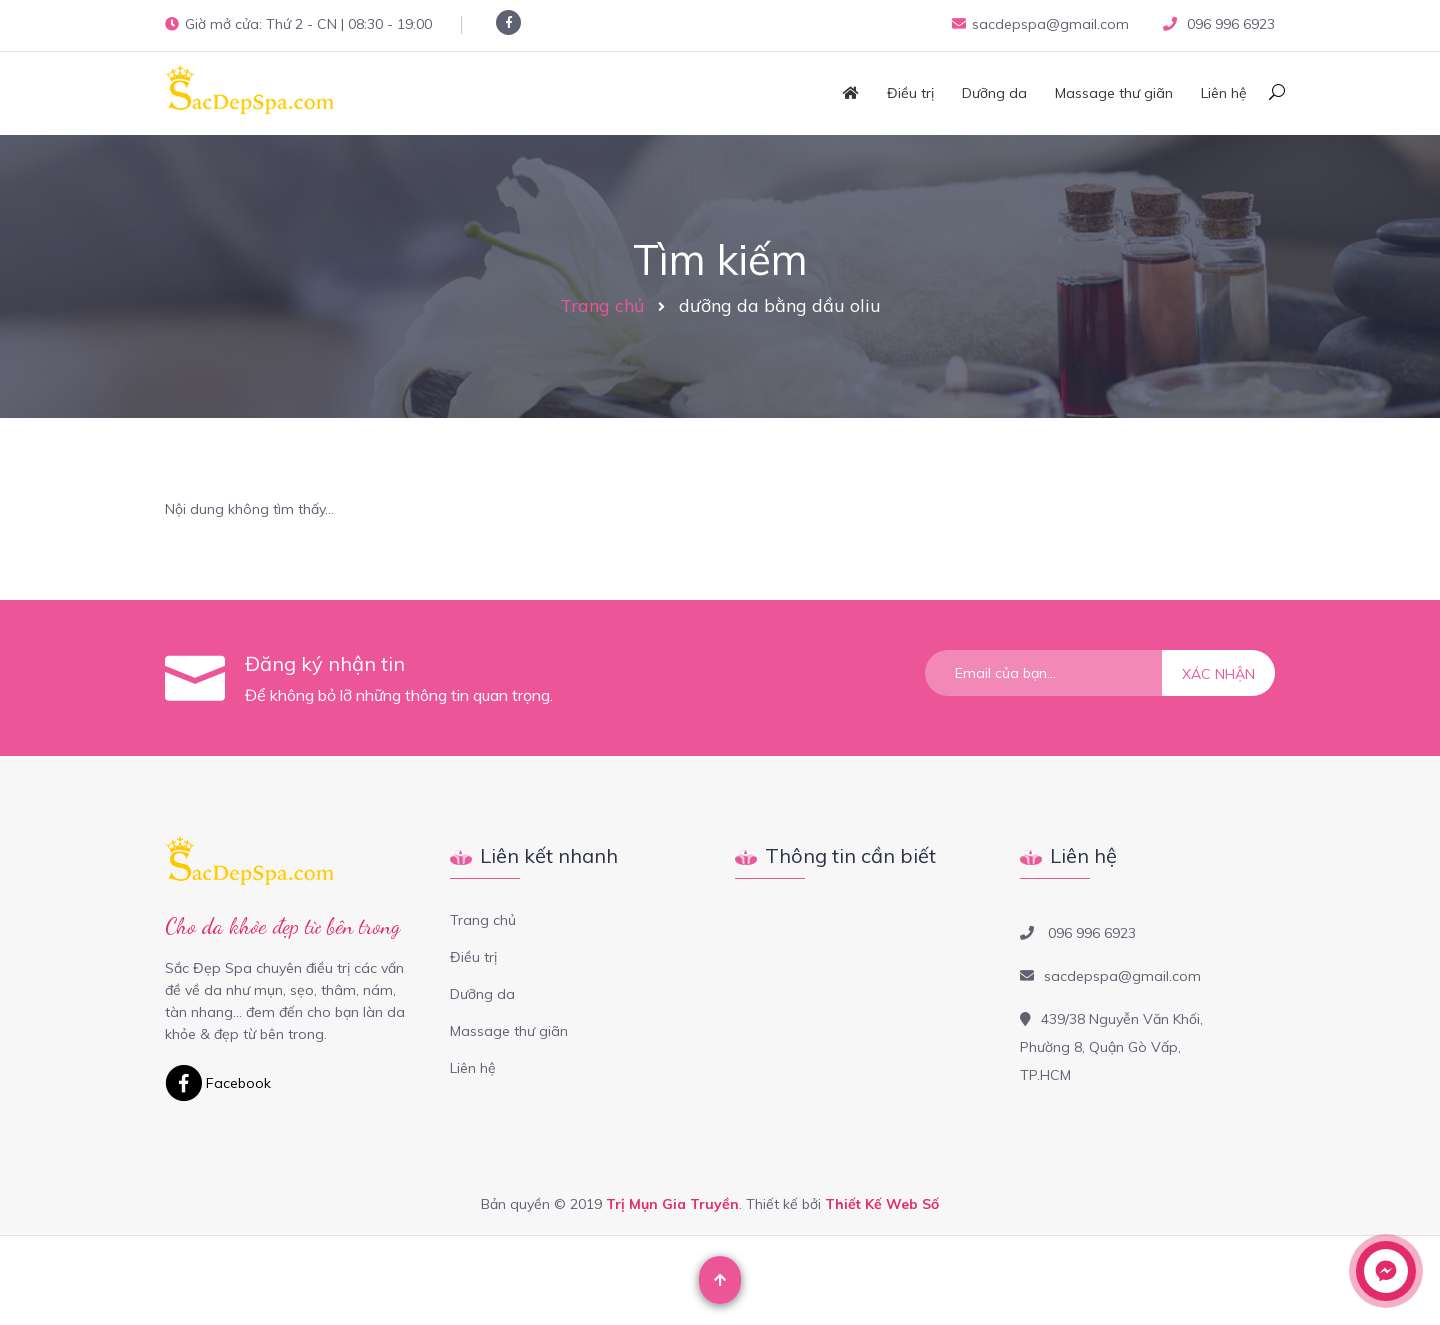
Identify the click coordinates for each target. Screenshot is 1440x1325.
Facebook (218, 1083)
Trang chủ (602, 305)
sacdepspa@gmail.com (1040, 24)
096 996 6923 (1229, 24)
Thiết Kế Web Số (882, 1204)
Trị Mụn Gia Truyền (672, 1204)
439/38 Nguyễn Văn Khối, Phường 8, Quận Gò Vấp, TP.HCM (1111, 1047)
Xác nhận (1218, 674)
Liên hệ (1224, 93)
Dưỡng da (994, 93)
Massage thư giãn (1114, 93)
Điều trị (910, 93)
